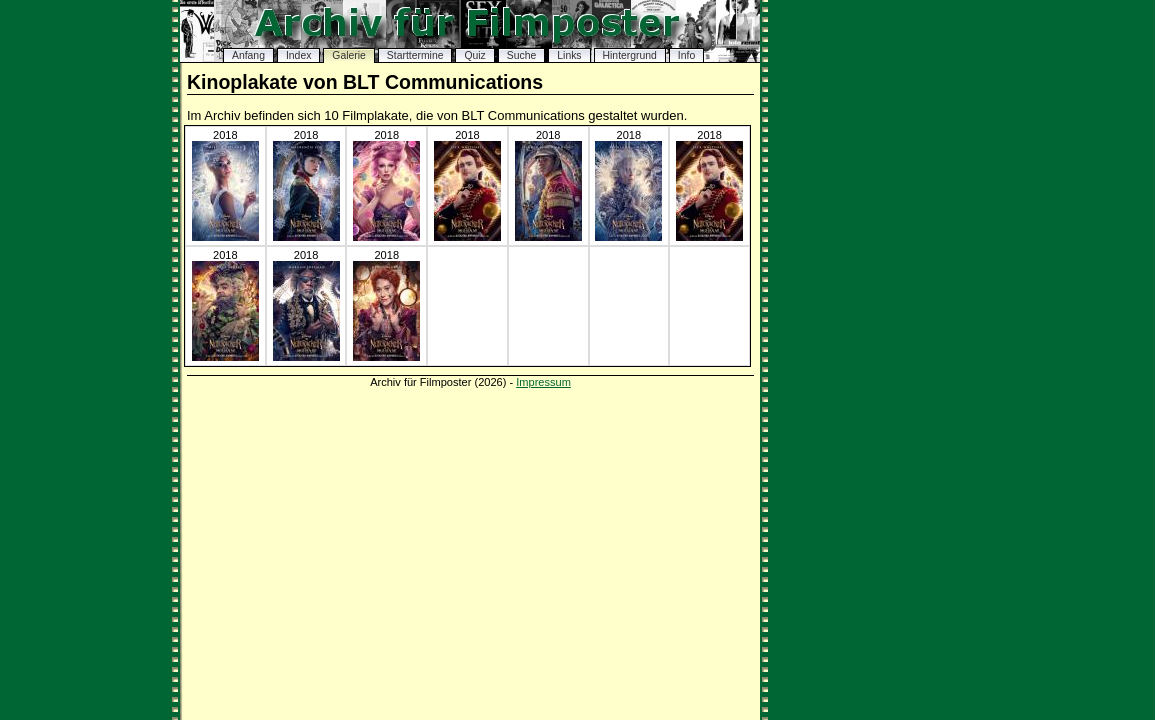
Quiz (474, 55)
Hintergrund (630, 55)
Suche (521, 55)
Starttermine (415, 55)
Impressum (543, 382)
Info (686, 55)
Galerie (349, 55)
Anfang (248, 55)
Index (298, 55)
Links (569, 55)
